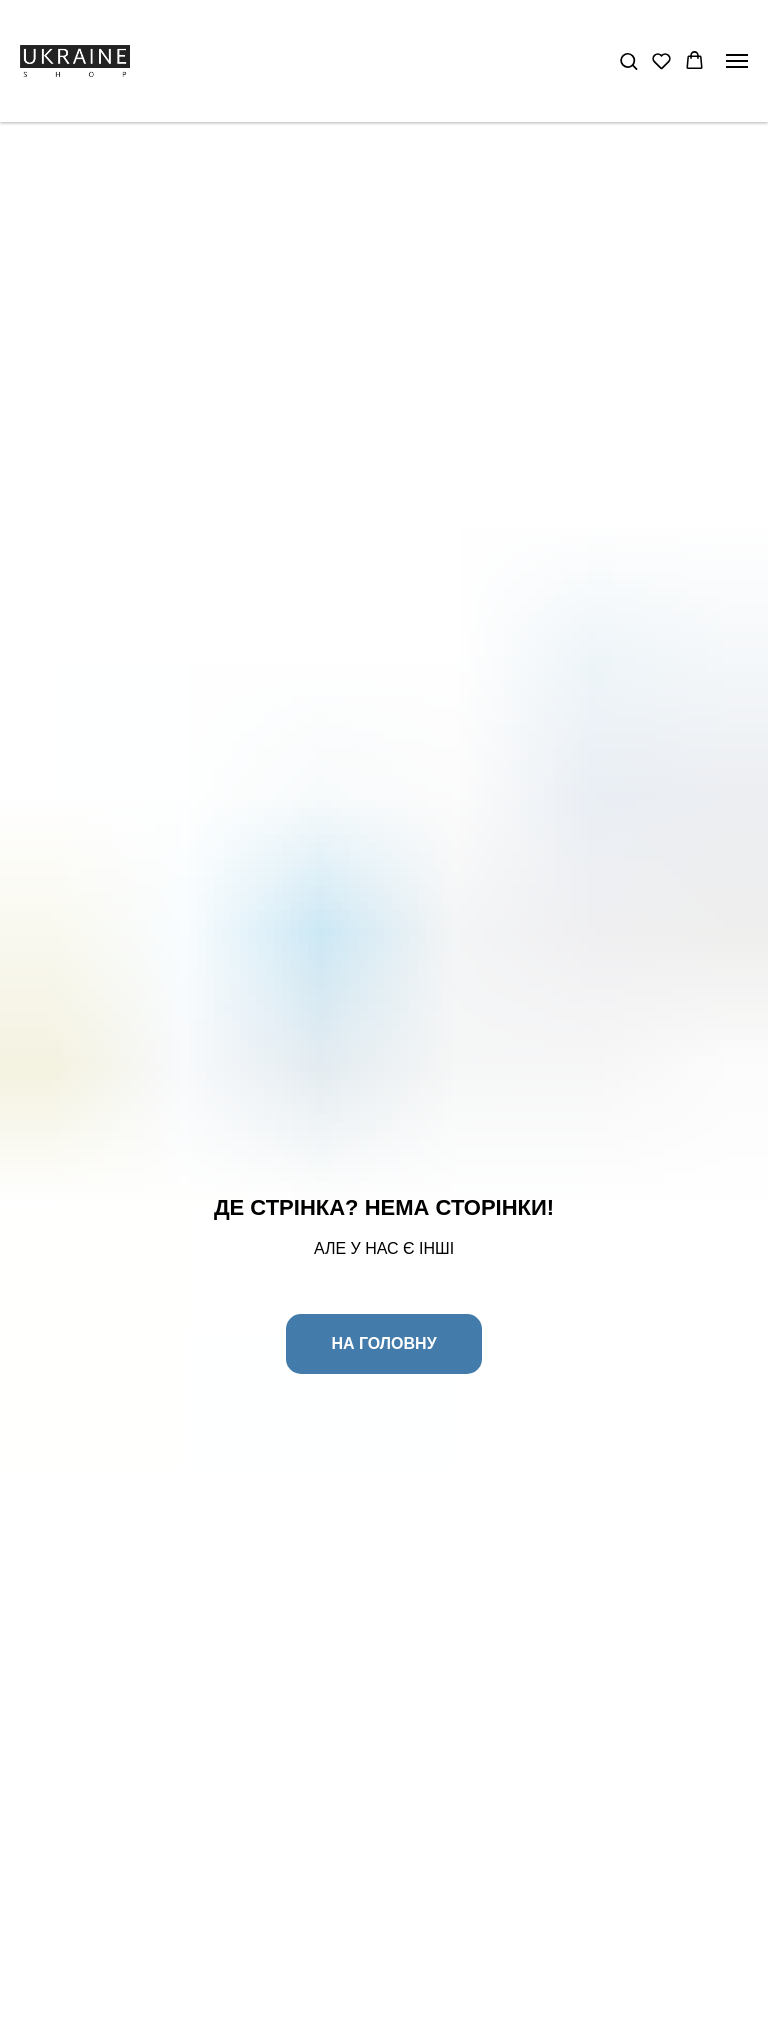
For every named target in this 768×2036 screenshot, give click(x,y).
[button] (628, 60)
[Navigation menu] (737, 61)
